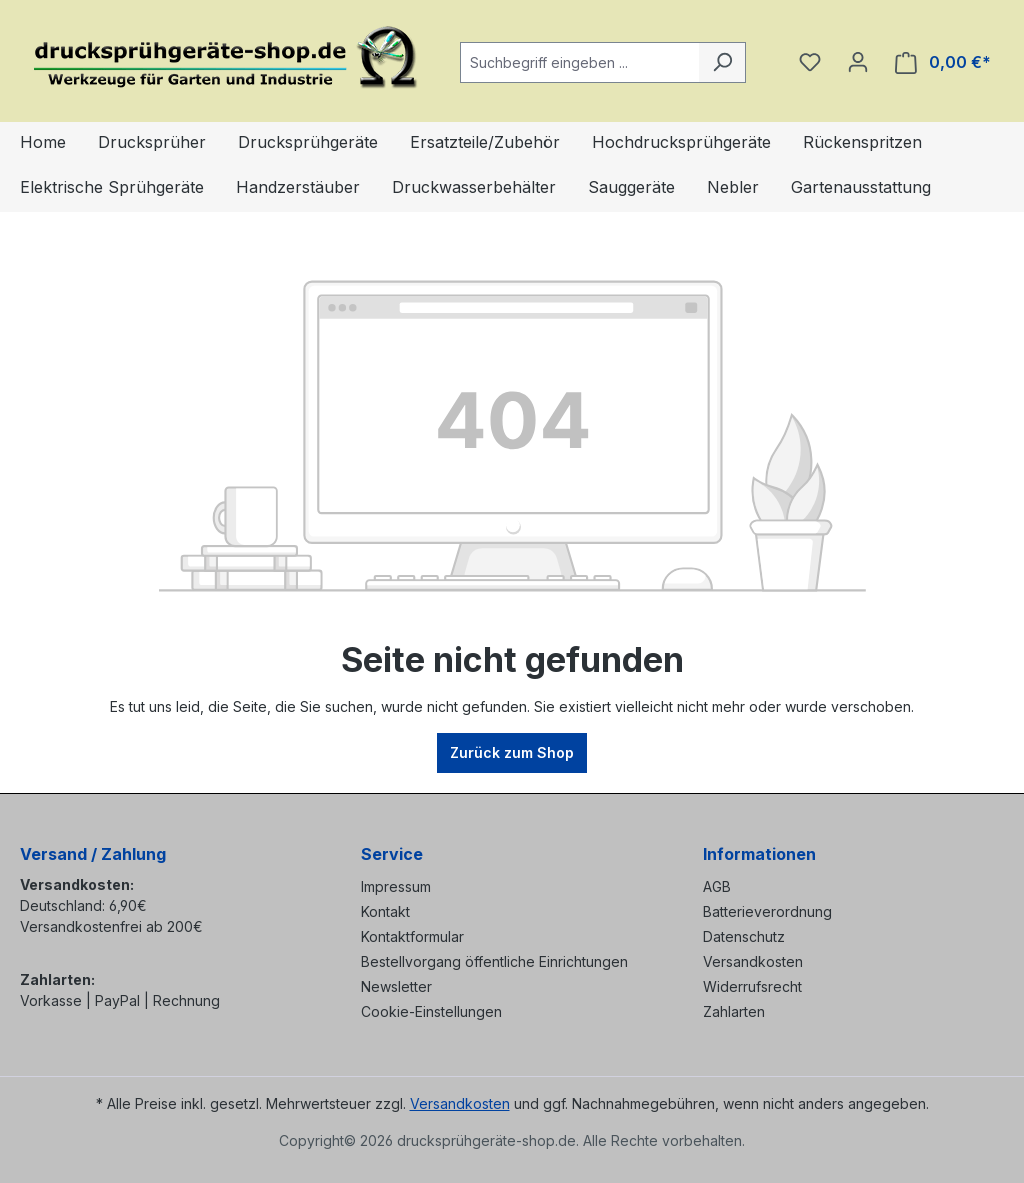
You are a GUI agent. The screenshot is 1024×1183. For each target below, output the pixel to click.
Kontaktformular (412, 936)
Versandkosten (753, 961)
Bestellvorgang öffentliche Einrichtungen (494, 961)
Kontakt (385, 911)
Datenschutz (744, 936)
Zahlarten (734, 1011)
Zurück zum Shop (512, 752)
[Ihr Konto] (858, 62)
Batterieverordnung (767, 911)
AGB (717, 886)
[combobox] (580, 62)
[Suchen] (722, 62)
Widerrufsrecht (752, 986)
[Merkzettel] (810, 62)
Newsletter (396, 986)
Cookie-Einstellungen (431, 1011)
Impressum (396, 886)
